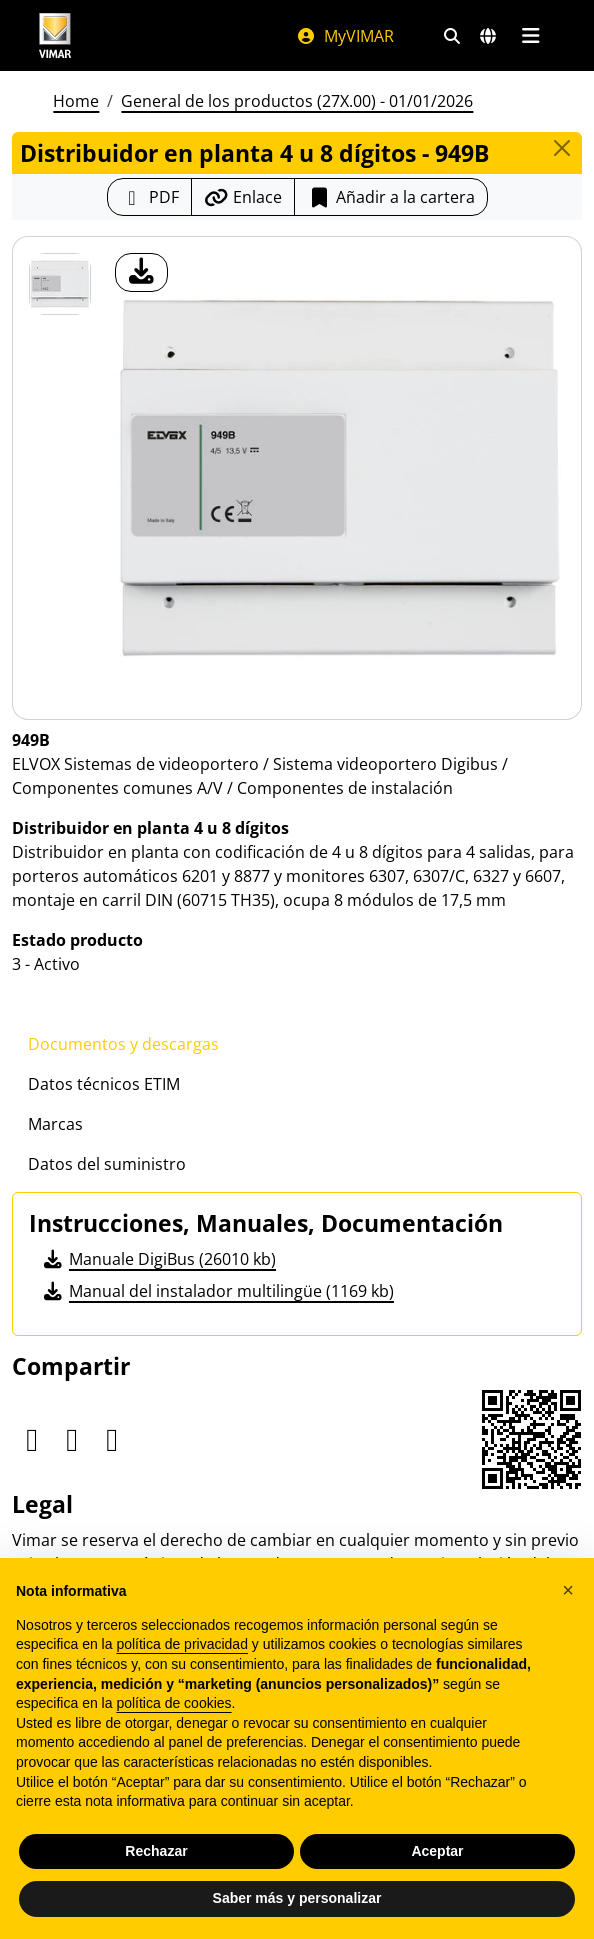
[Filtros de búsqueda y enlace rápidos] (452, 36)
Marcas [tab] (55, 1124)
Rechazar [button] (156, 1851)
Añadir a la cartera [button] (391, 197)
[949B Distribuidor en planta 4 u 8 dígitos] (60, 284)
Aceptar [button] (437, 1851)
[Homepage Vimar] (55, 35)
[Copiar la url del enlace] (243, 197)
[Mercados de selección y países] (488, 36)
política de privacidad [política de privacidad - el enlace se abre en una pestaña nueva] (182, 1644)
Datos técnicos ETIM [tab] (104, 1084)
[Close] (562, 148)
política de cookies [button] (173, 1703)
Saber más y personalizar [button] (297, 1898)
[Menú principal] (530, 36)
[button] (568, 1590)
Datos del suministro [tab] (107, 1164)
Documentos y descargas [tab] (123, 1044)
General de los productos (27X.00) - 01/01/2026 (297, 101)
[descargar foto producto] (141, 272)
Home (76, 101)
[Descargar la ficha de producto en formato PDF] (149, 197)
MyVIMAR (345, 36)
